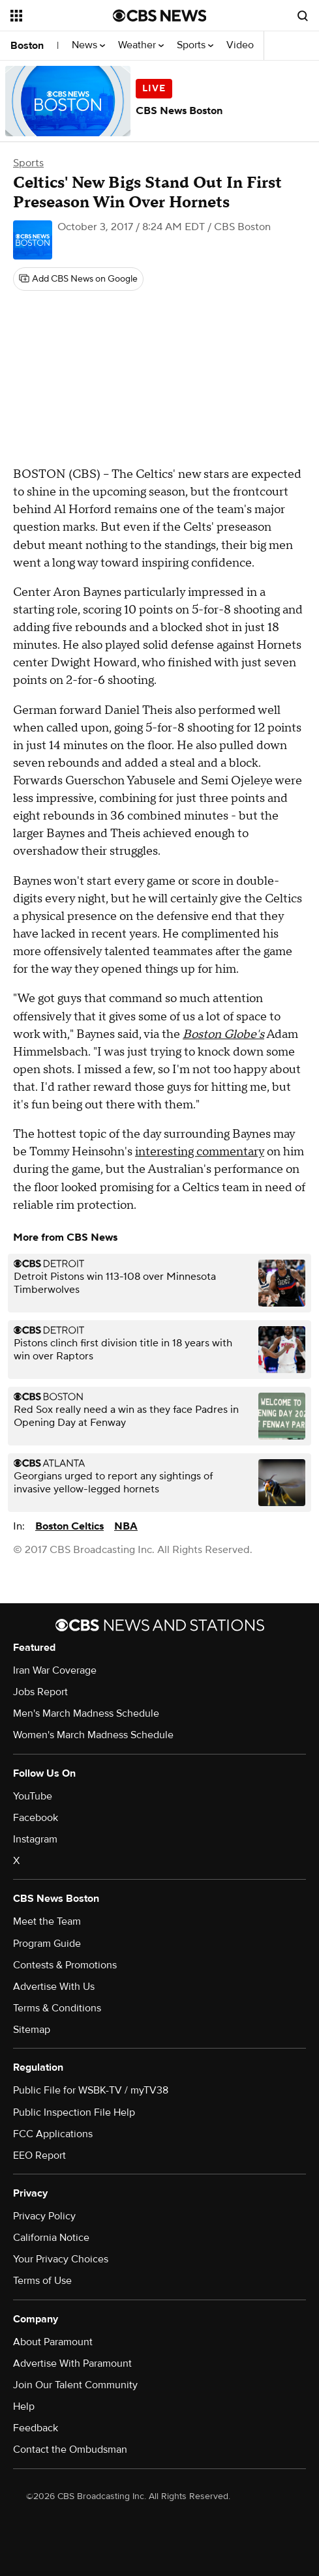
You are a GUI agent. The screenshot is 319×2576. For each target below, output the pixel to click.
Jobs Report (40, 1692)
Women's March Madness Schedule (93, 1735)
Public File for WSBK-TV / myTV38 (90, 2090)
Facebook (35, 1818)
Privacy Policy (44, 2216)
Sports (195, 45)
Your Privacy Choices (60, 2259)
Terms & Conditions (57, 2008)
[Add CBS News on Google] (78, 279)
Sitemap (31, 2029)
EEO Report (39, 2155)
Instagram (35, 1839)
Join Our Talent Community (75, 2385)
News (88, 45)
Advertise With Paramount (72, 2363)
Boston (27, 45)
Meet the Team (47, 1921)
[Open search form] (303, 16)
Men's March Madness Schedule (86, 1713)
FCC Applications (53, 2134)
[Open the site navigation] (60, 16)
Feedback (35, 2428)
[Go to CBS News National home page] (160, 15)
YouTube (32, 1796)
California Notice (51, 2237)
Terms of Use (42, 2280)
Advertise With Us (54, 1986)
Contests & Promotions (65, 1965)
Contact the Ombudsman (70, 2449)
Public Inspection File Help (74, 2112)
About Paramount (53, 2342)
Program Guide (47, 1943)
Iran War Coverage (55, 1670)
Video (240, 45)
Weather (141, 45)
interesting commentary (199, 1151)
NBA (126, 1526)
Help (24, 2406)
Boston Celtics (69, 1526)
